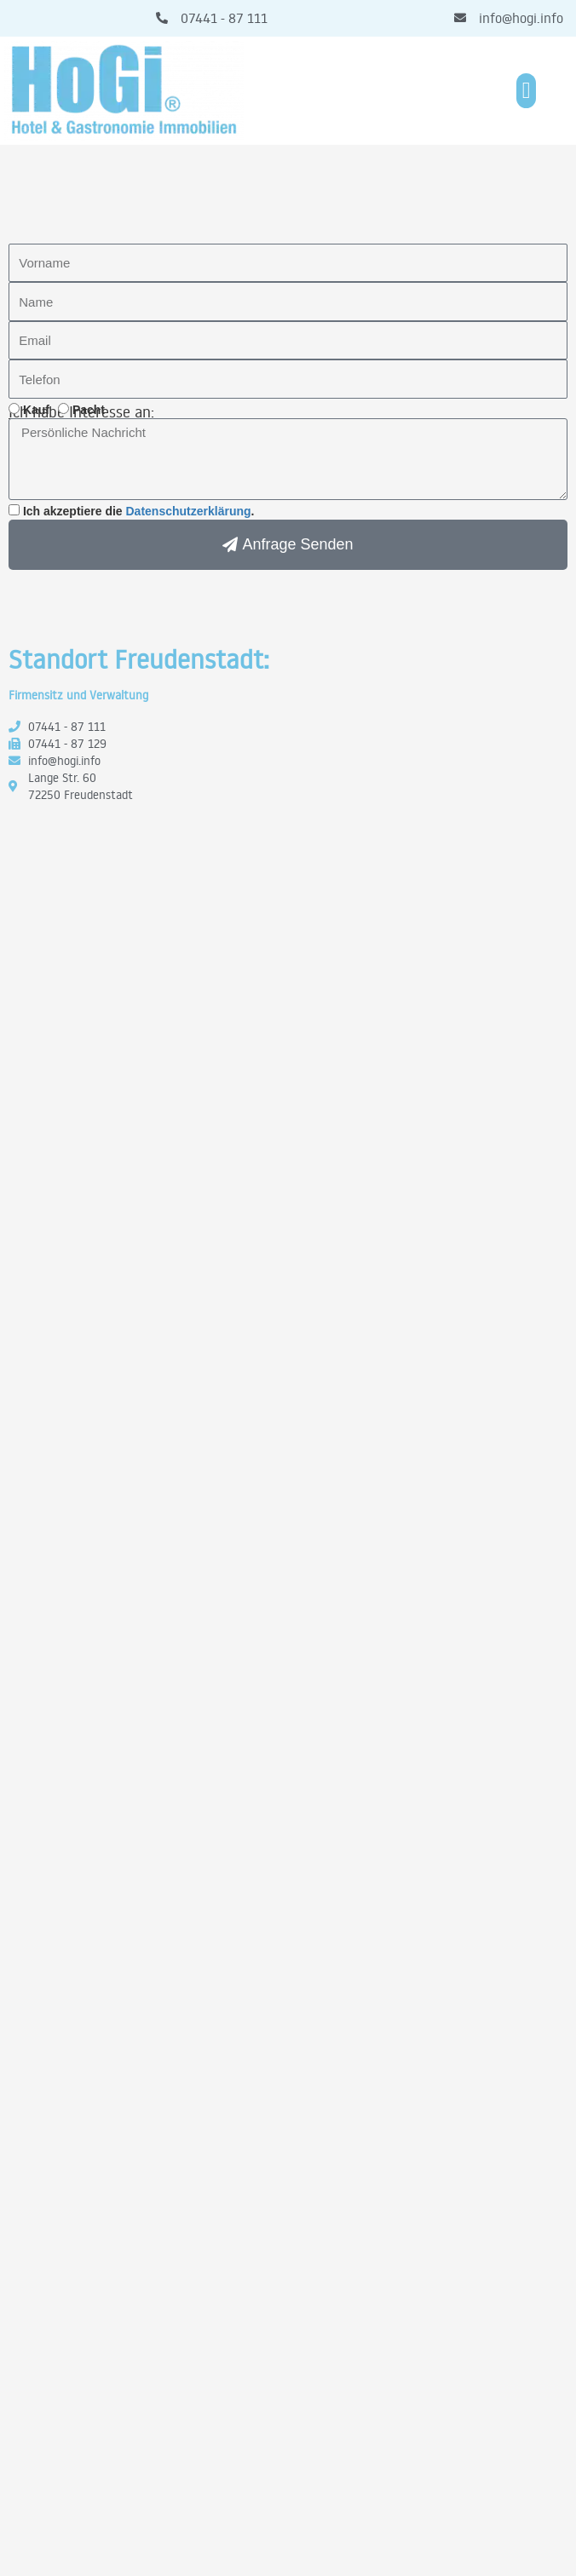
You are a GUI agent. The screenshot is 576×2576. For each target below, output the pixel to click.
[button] (526, 90)
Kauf (36, 410)
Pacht (88, 410)
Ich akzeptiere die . (139, 511)
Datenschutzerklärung (188, 511)
